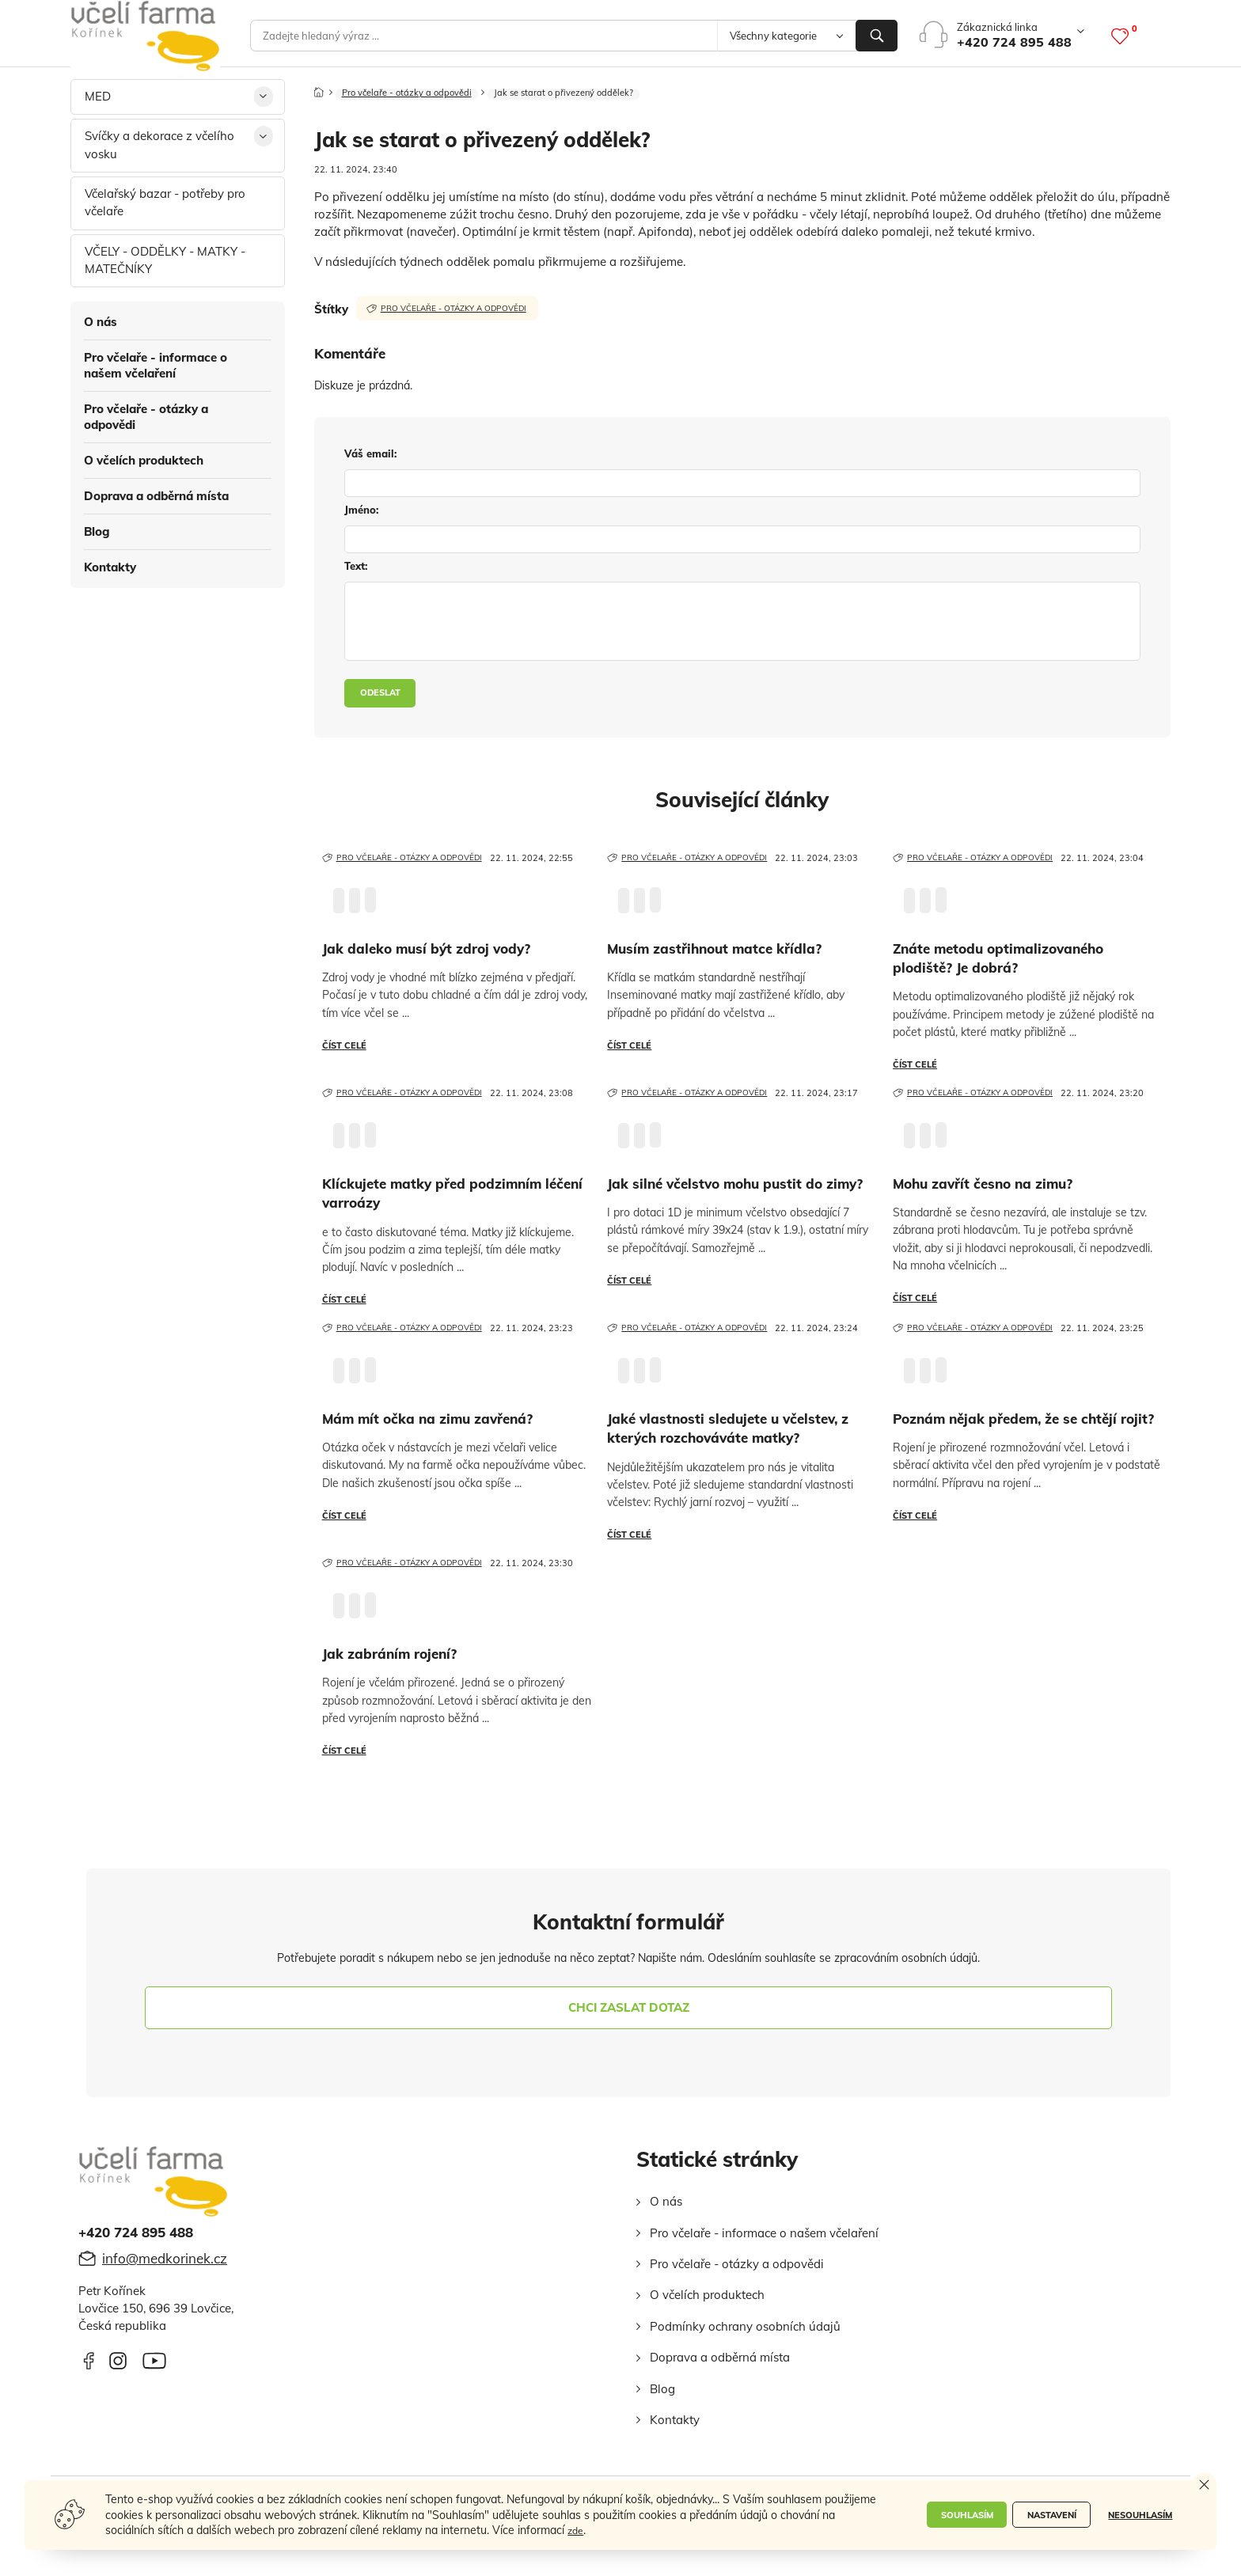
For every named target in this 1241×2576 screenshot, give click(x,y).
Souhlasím (959, 2515)
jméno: (361, 510)
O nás (100, 321)
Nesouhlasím (1139, 2515)
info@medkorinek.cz (164, 2258)
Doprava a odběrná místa (156, 495)
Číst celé (344, 1045)
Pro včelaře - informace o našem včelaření (155, 365)
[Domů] (319, 97)
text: (355, 566)
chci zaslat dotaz (628, 2007)
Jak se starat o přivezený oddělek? (584, 102)
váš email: (370, 454)
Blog (97, 531)
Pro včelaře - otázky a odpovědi (146, 416)
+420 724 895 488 (1014, 42)
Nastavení (1047, 2515)
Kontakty (110, 567)
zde (675, 2530)
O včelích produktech (143, 460)
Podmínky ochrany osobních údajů (745, 2326)
